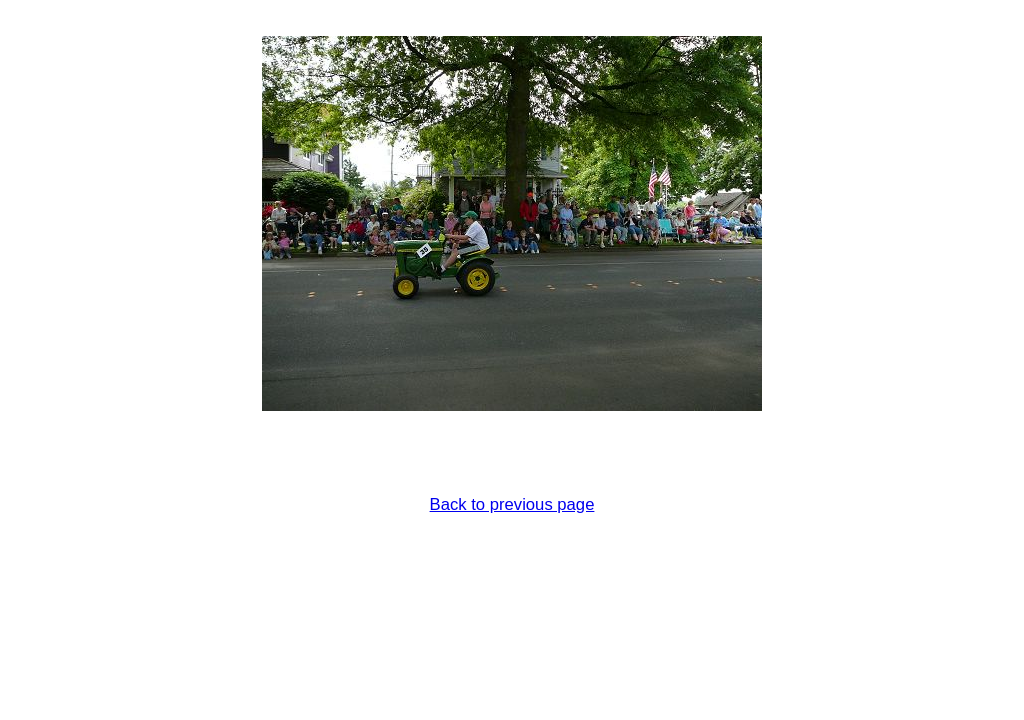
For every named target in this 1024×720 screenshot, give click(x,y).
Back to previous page (512, 504)
